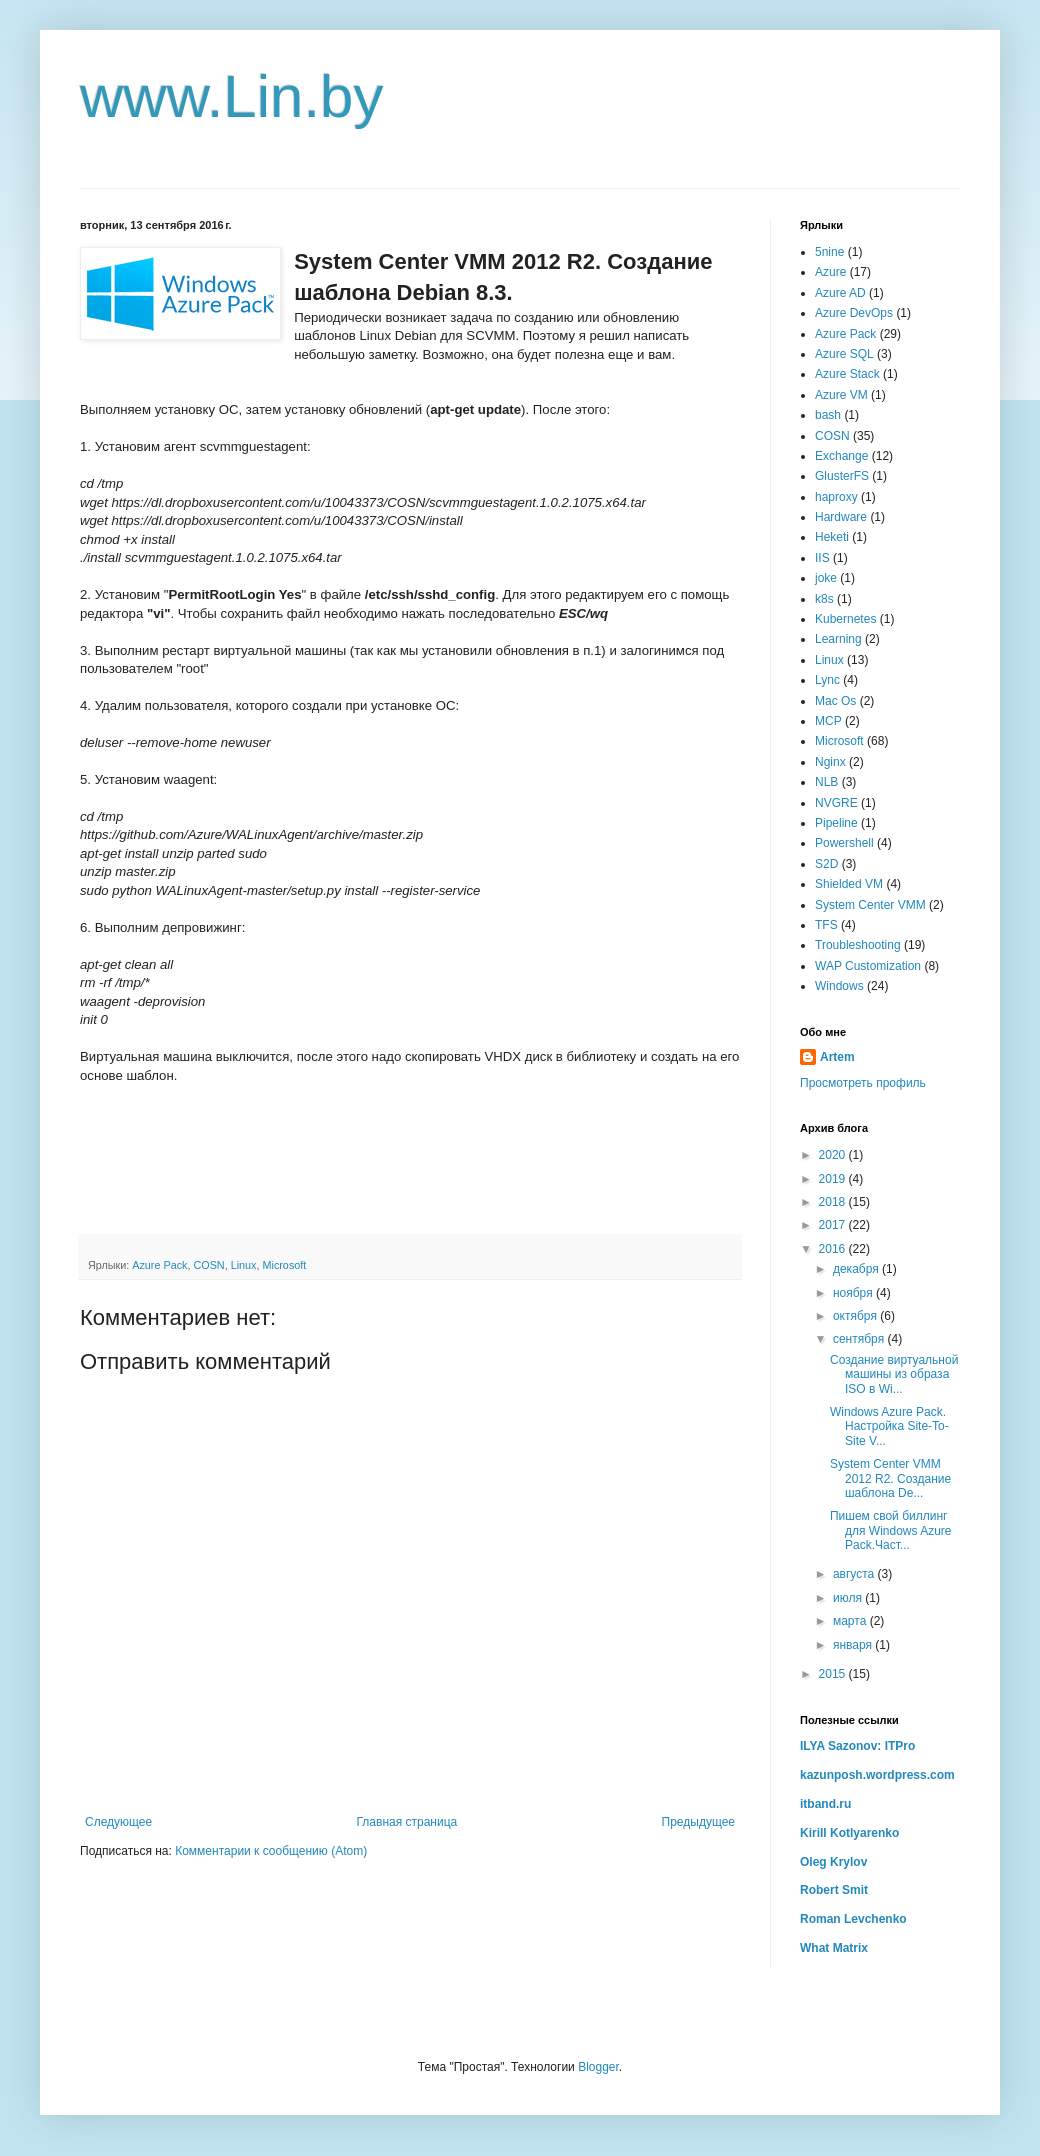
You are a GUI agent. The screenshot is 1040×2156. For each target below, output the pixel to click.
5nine (829, 252)
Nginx (830, 762)
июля (849, 1598)
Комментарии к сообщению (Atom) (271, 1851)
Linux (244, 1265)
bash (828, 415)
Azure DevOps (854, 313)
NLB (826, 782)
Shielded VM (849, 884)
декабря (857, 1269)
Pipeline (836, 823)
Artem (837, 1057)
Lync (827, 680)
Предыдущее (698, 1822)
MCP (828, 721)
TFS (826, 925)
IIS (822, 558)
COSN (208, 1265)
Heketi (832, 537)
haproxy (836, 497)
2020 (834, 1155)
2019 (834, 1179)
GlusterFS (842, 476)
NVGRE (836, 803)
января (854, 1645)
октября (856, 1316)
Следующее (118, 1822)
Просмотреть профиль (863, 1083)
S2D (826, 864)
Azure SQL (844, 354)
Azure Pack (159, 1265)
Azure (830, 272)
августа (855, 1574)
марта (851, 1621)
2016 (834, 1249)
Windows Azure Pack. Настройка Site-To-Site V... (889, 1426)
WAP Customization (868, 966)
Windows (839, 986)
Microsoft (284, 1265)
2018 (834, 1202)
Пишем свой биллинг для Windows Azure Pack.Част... (891, 1530)
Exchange (841, 456)
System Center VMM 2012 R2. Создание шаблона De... (890, 1478)
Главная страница (407, 1822)
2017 (834, 1225)
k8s (824, 599)
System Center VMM (870, 905)
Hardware (841, 517)
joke (826, 578)
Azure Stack (847, 374)
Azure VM (841, 395)
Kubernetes (845, 619)
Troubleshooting (858, 945)
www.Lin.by (231, 96)
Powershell (844, 843)
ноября (854, 1293)
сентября (860, 1339)
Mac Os (835, 701)
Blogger (598, 2067)
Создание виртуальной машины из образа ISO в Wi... (894, 1374)
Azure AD (840, 293)
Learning (838, 639)
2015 (834, 1674)
